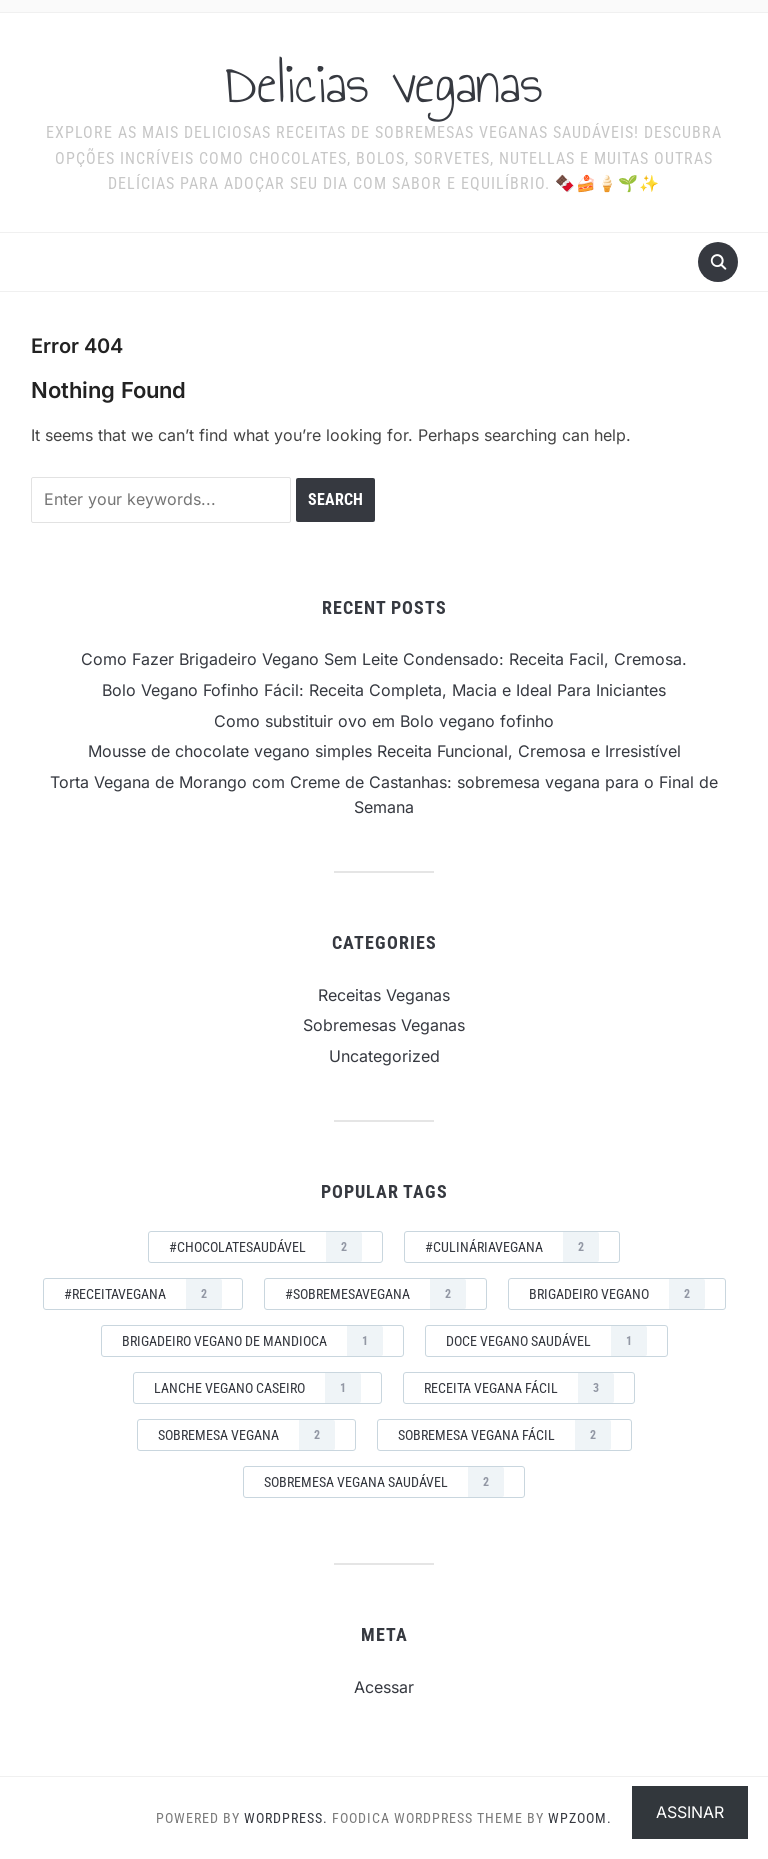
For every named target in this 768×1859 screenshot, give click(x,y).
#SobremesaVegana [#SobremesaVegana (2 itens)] (375, 1294)
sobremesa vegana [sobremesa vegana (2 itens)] (246, 1435)
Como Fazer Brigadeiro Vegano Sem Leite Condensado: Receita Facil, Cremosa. (384, 659)
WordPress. (286, 1818)
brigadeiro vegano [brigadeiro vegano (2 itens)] (617, 1294)
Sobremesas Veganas (384, 1025)
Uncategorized (384, 1056)
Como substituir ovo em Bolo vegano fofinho (384, 721)
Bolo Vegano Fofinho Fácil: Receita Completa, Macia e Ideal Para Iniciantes (384, 690)
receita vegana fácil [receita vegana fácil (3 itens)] (519, 1388)
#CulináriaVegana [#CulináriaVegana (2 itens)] (512, 1247)
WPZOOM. (580, 1818)
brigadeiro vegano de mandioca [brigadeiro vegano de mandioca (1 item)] (252, 1341)
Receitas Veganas (384, 995)
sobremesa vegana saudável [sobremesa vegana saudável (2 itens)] (384, 1482)
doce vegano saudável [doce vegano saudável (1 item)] (546, 1341)
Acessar (384, 1687)
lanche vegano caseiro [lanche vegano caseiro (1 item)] (257, 1388)
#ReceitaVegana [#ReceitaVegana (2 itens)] (143, 1294)
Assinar (690, 1812)
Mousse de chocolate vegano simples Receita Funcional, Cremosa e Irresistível (384, 751)
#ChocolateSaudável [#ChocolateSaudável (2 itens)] (265, 1247)
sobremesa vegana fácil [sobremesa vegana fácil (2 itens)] (504, 1435)
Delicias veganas (384, 84)
